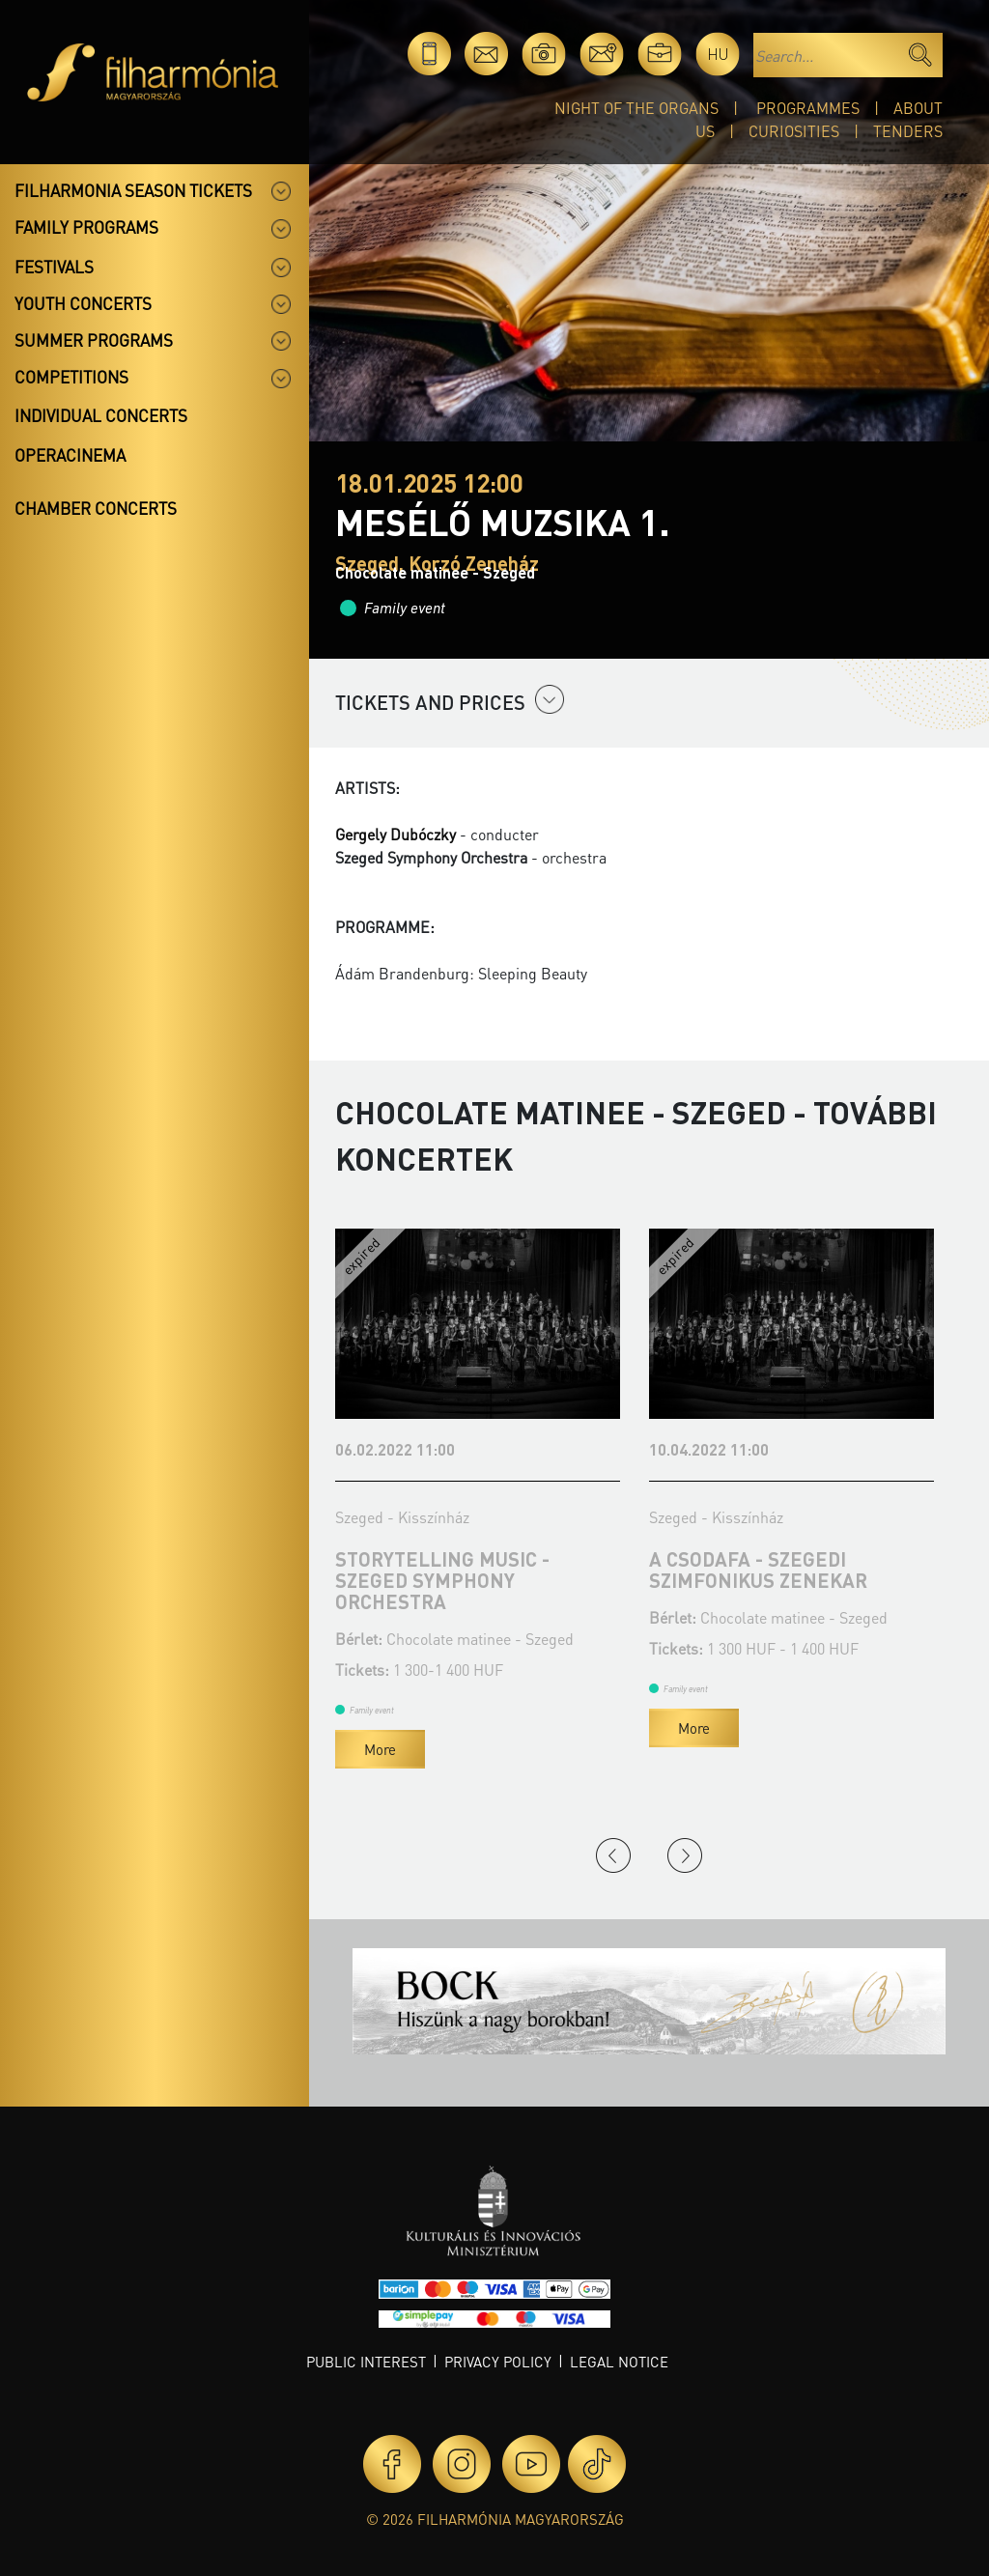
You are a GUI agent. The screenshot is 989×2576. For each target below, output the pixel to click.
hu (718, 53)
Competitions (71, 376)
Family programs (86, 227)
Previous (613, 1855)
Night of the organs (636, 108)
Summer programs (93, 340)
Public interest (366, 2361)
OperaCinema (70, 455)
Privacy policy (497, 2361)
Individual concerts (100, 415)
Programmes (808, 108)
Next (684, 1855)
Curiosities (794, 131)
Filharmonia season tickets (133, 190)
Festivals (54, 266)
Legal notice (619, 2361)
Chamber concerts (95, 508)
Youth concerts (83, 303)
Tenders (908, 131)
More (380, 1749)
